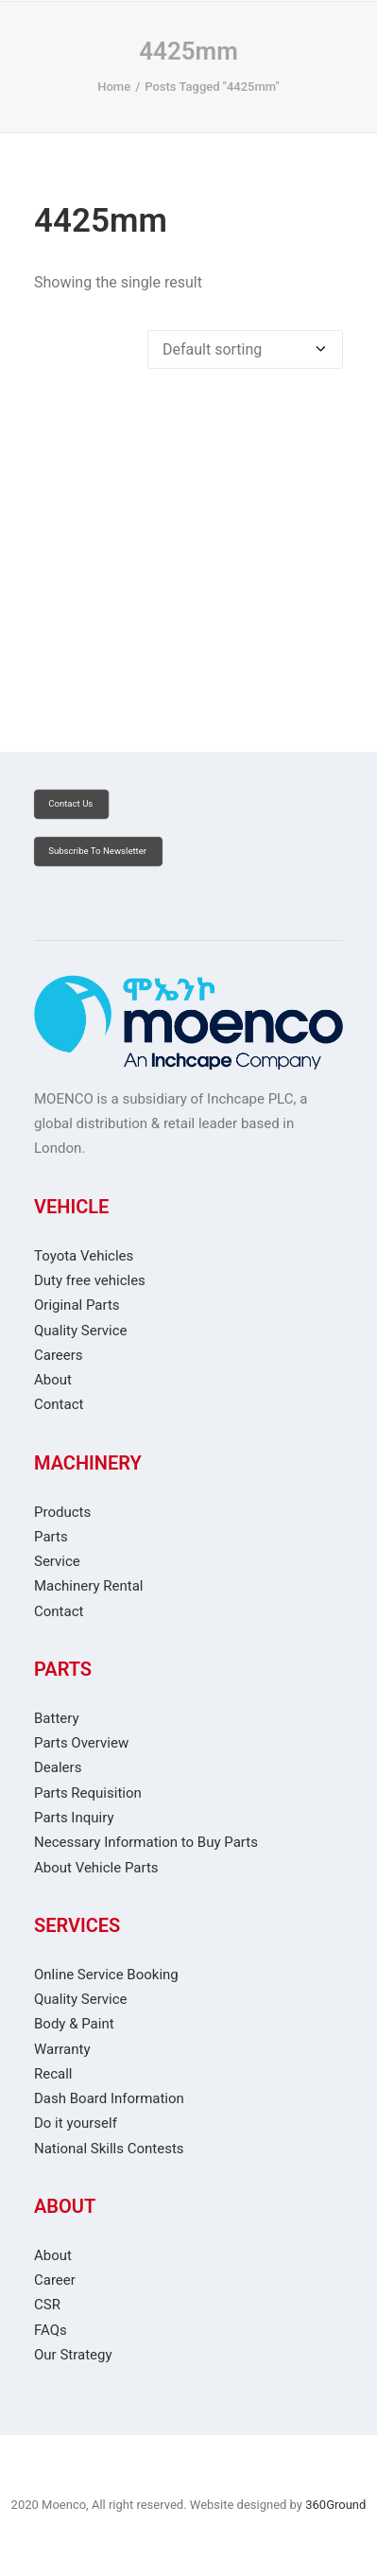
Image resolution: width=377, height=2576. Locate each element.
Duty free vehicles (90, 1280)
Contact (58, 1404)
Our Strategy (73, 2354)
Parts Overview (81, 1742)
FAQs (50, 2330)
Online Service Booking (106, 1974)
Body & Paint (74, 2023)
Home (113, 86)
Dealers (57, 1767)
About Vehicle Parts (96, 1867)
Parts (51, 1536)
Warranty (62, 2049)
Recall (53, 2073)
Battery (56, 1718)
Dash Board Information (109, 2098)
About (53, 1379)
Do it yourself (75, 2123)
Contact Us (70, 804)
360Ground (335, 2505)
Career (55, 2280)
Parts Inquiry (73, 1817)
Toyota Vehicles (83, 1255)
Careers (58, 1355)
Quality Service (81, 1330)
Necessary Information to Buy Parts (146, 1842)
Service (57, 1561)
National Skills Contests (109, 2148)
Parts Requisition (88, 1792)
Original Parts (77, 1305)
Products (62, 1512)
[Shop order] (245, 349)
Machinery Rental (88, 1585)
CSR (47, 2304)
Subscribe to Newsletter (97, 851)
